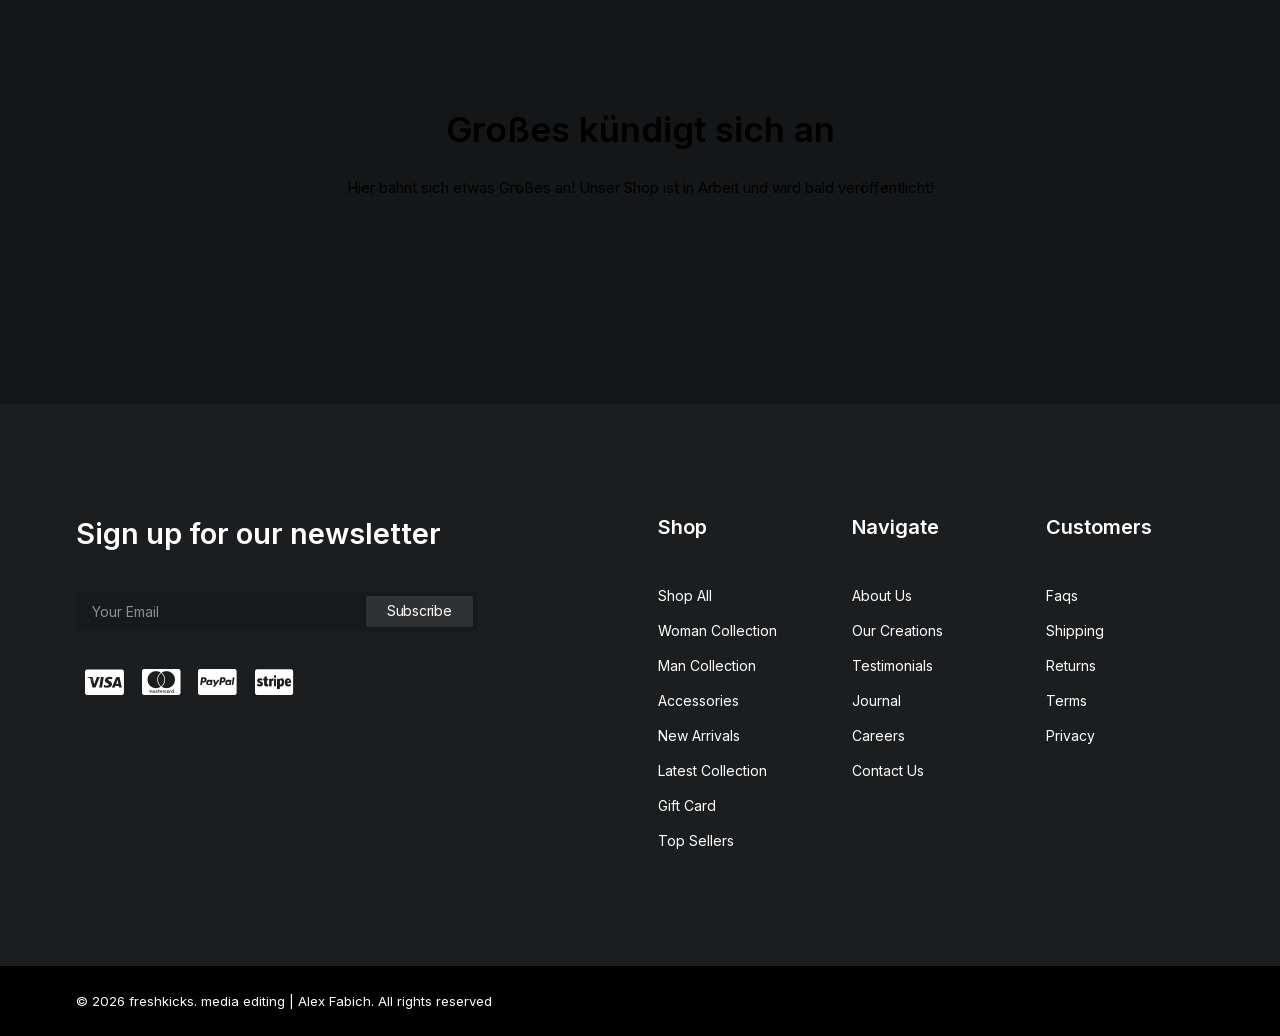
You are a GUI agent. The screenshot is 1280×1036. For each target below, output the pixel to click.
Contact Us (888, 770)
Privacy (1070, 735)
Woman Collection (717, 630)
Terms (1066, 700)
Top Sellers (696, 840)
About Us (882, 595)
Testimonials (892, 665)
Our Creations (897, 630)
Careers (878, 735)
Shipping (1075, 630)
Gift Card (687, 805)
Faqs (1062, 595)
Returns (1071, 665)
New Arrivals (699, 735)
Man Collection (707, 665)
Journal (876, 700)
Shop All (685, 595)
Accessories (698, 700)
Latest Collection (712, 770)
